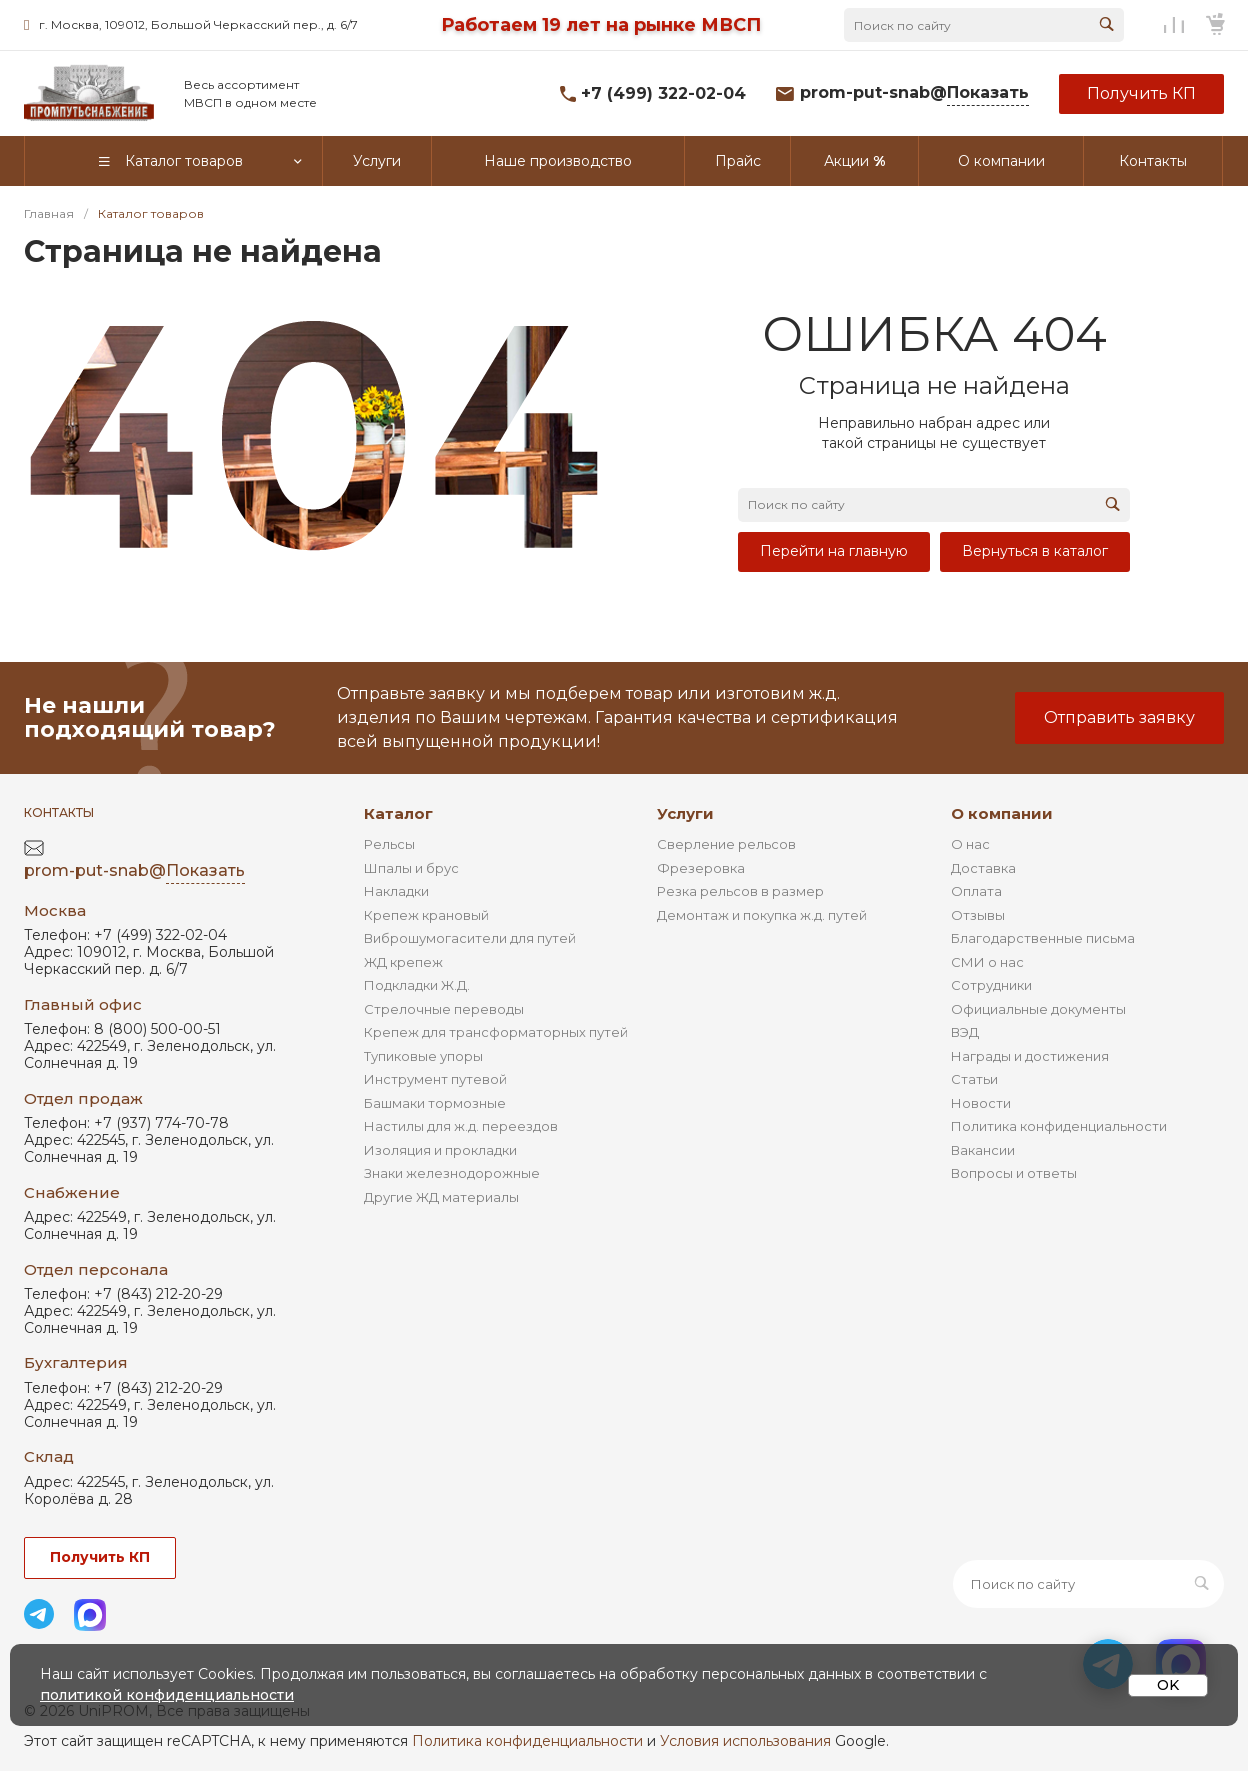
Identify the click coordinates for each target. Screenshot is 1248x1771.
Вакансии (983, 1150)
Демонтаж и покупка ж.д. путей (762, 915)
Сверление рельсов (726, 844)
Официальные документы (1038, 1009)
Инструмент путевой (435, 1079)
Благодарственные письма (1043, 938)
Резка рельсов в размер (740, 891)
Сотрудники (991, 985)
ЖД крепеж (403, 962)
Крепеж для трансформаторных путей (496, 1032)
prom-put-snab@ (914, 93)
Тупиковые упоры (423, 1056)
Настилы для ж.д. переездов (461, 1126)
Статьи (974, 1079)
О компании (1002, 813)
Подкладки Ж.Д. (417, 985)
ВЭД (965, 1032)
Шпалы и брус (411, 868)
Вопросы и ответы (1014, 1173)
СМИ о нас (987, 962)
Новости (981, 1103)
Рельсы (389, 844)
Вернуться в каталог (1035, 551)
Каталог (398, 813)
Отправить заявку (1119, 717)
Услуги (685, 813)
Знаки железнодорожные (452, 1173)
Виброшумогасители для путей (470, 938)
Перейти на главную (834, 551)
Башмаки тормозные (435, 1103)
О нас (970, 844)
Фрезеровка (701, 868)
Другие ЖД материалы (441, 1197)
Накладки (396, 891)
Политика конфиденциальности (1059, 1126)
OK (1168, 1685)
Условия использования (745, 1741)
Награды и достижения (1030, 1056)
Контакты (59, 812)
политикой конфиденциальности (167, 1695)
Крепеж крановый (426, 915)
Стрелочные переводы (444, 1009)
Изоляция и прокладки (440, 1150)
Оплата (976, 891)
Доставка (983, 868)
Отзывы (978, 915)
